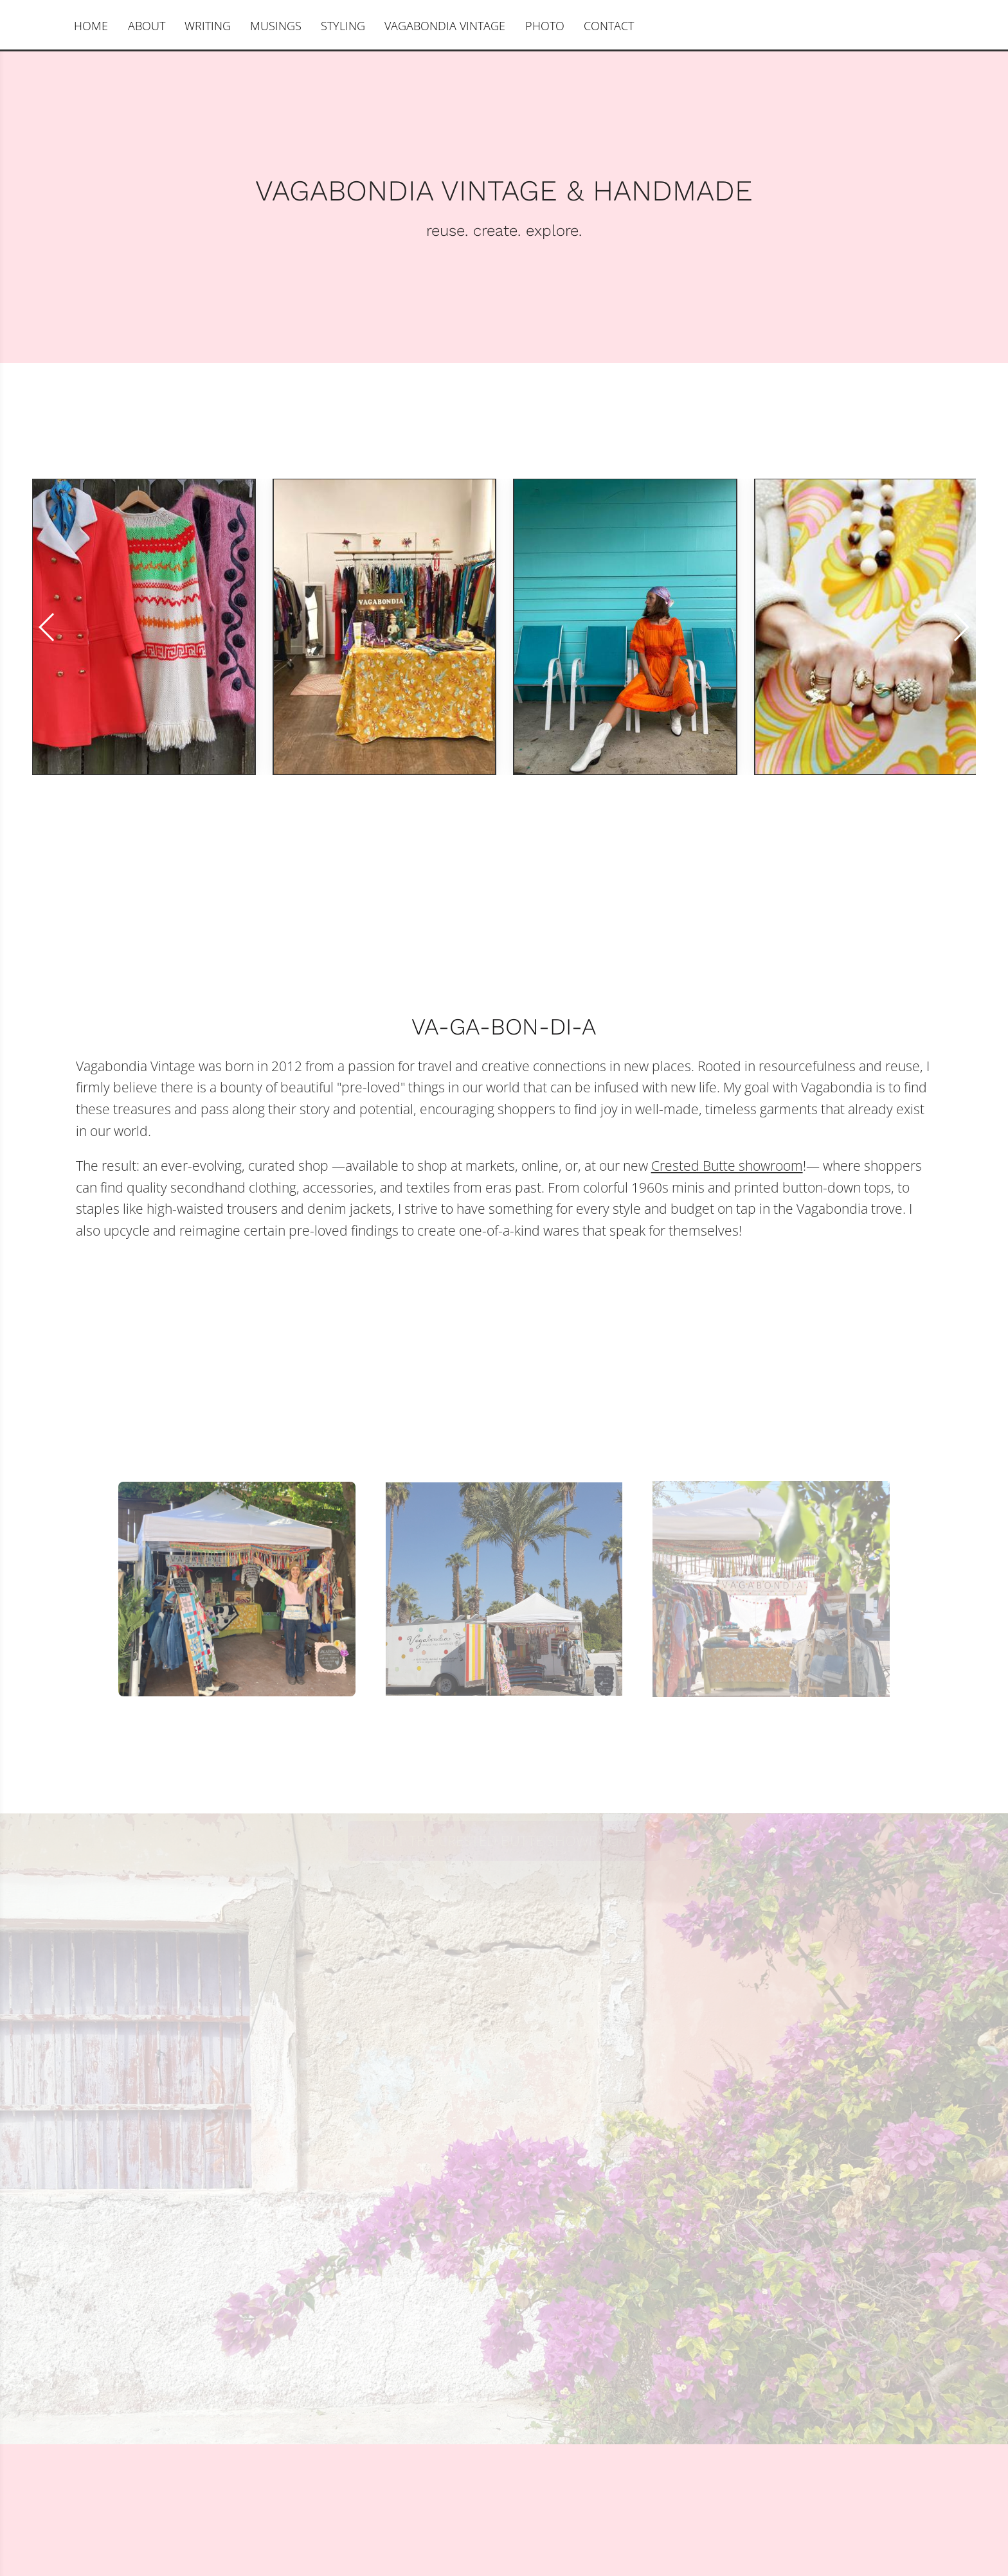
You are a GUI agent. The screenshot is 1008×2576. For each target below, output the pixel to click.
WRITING (207, 25)
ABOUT (146, 25)
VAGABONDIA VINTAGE (444, 25)
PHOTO (544, 25)
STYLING (343, 25)
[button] (960, 627)
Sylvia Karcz (924, 25)
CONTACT (609, 25)
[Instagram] (50, 25)
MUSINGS (276, 25)
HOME (91, 25)
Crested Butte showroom (727, 1166)
